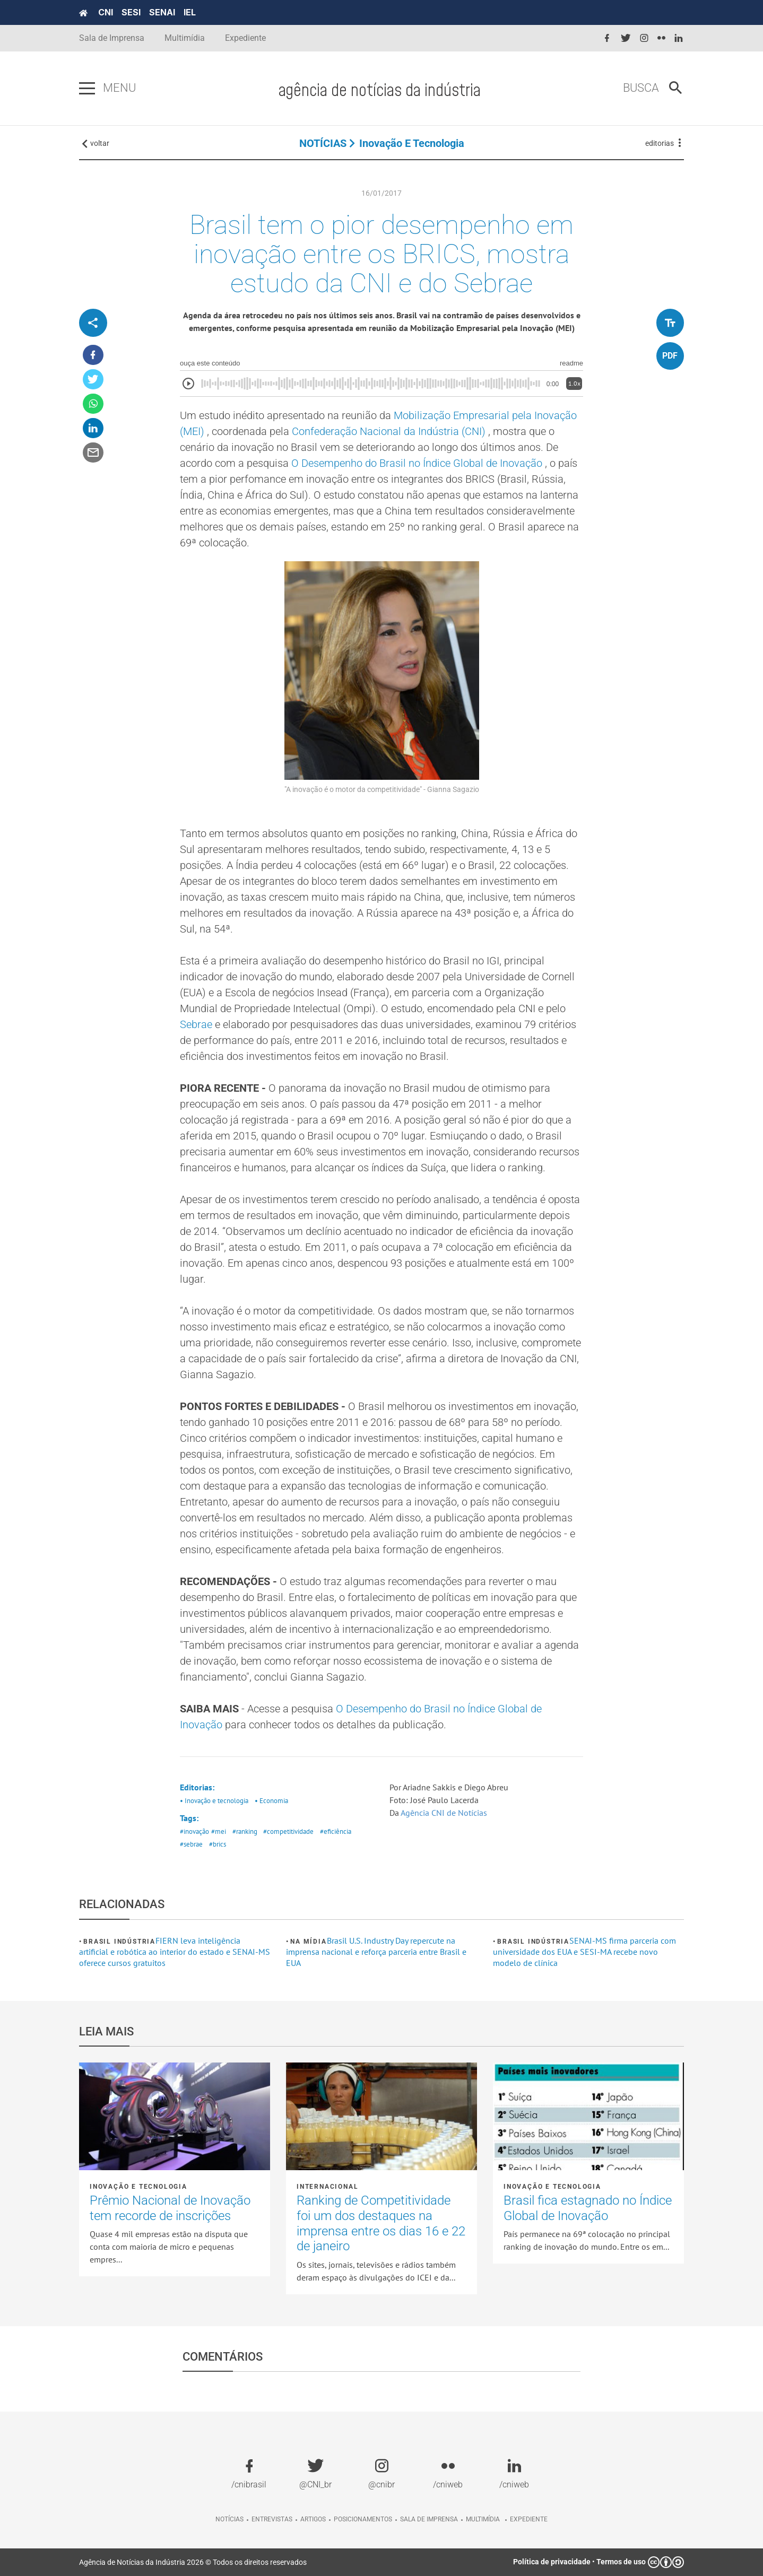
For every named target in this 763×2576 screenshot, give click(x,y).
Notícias (229, 2519)
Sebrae (197, 1024)
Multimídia (184, 38)
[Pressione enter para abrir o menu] (87, 89)
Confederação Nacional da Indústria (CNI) (390, 431)
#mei (218, 1831)
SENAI (162, 12)
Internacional (327, 2186)
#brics (217, 1844)
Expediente (245, 38)
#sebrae (191, 1844)
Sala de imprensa (429, 2519)
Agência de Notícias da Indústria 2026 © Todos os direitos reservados (193, 2562)
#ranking (244, 1831)
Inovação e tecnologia (411, 143)
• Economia (271, 1800)
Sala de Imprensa (111, 38)
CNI (105, 12)
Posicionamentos (363, 2519)
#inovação (194, 1831)
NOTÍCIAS (322, 143)
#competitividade (288, 1831)
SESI (131, 12)
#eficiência (335, 1831)
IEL (190, 12)
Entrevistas (272, 2519)
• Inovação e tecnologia (214, 1800)
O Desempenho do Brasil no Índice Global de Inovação (418, 463)
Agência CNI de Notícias (445, 1812)
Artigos (313, 2519)
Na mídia (308, 1941)
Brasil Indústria (119, 1941)
